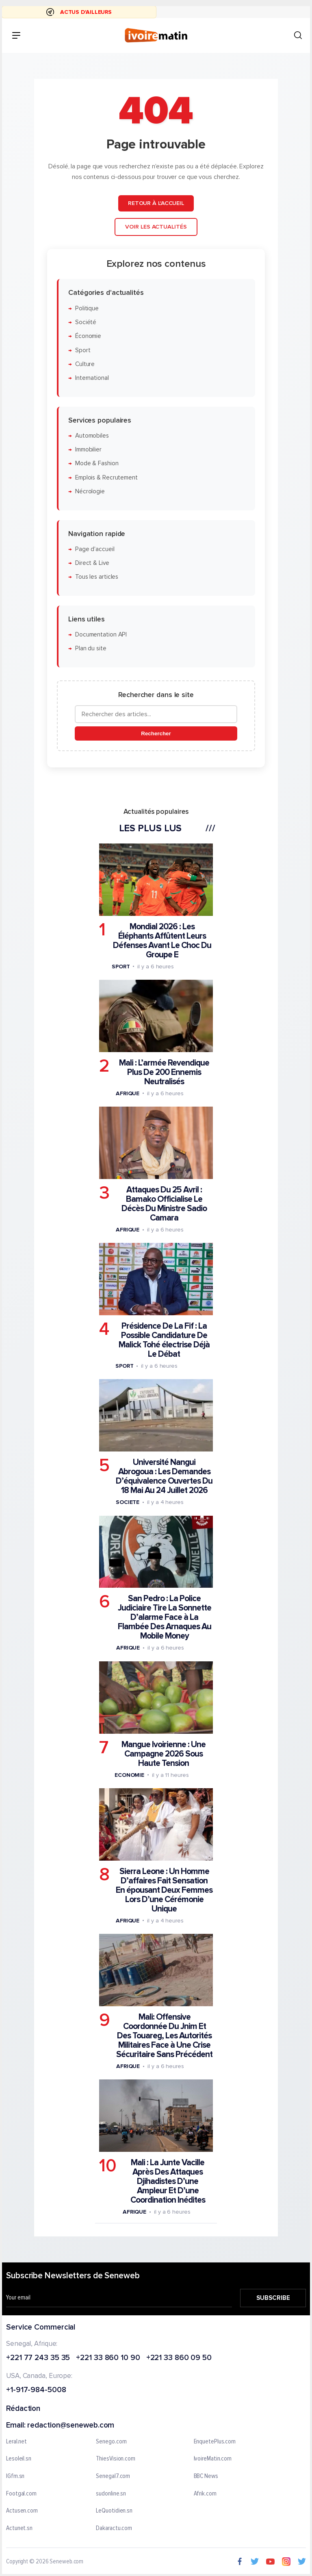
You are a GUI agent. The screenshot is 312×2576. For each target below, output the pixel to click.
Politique (87, 308)
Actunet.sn (19, 2528)
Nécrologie (90, 491)
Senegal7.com (113, 2476)
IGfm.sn (15, 2476)
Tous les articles (96, 577)
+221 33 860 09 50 (179, 2358)
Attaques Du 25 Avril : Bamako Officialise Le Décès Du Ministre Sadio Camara (164, 1204)
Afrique (127, 1093)
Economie (129, 1775)
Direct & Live (92, 563)
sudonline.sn (111, 2494)
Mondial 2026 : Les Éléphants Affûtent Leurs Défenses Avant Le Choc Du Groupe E (162, 940)
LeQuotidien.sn (114, 2511)
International (92, 378)
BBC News (206, 2476)
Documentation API (101, 635)
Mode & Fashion (97, 463)
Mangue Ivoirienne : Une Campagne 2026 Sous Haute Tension (163, 1753)
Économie (88, 336)
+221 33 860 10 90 (108, 2358)
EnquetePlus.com (215, 2441)
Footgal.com (21, 2494)
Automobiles (92, 436)
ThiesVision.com (115, 2459)
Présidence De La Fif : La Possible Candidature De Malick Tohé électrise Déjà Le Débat (164, 1340)
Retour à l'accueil (156, 203)
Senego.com (111, 2441)
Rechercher (156, 733)
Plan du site (90, 648)
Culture (85, 364)
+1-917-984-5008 (36, 2390)
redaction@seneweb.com (70, 2425)
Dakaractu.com (114, 2528)
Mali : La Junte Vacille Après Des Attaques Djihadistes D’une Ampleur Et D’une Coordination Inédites (167, 2181)
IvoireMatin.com (213, 2459)
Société (85, 322)
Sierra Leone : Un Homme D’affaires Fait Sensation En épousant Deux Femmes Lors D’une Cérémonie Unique (164, 1889)
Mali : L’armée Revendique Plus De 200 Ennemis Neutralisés (164, 1072)
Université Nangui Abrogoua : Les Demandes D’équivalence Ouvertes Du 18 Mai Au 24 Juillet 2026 (164, 1476)
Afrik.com (205, 2494)
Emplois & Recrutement (106, 477)
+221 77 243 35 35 (38, 2358)
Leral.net (16, 2441)
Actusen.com (22, 2511)
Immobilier (88, 449)
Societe (127, 1502)
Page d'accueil (95, 549)
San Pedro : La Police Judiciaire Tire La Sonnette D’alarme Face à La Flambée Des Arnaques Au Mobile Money (164, 1617)
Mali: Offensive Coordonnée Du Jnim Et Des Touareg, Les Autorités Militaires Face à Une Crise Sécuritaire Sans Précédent (164, 2035)
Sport (83, 350)
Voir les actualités (155, 226)
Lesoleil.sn (18, 2459)
